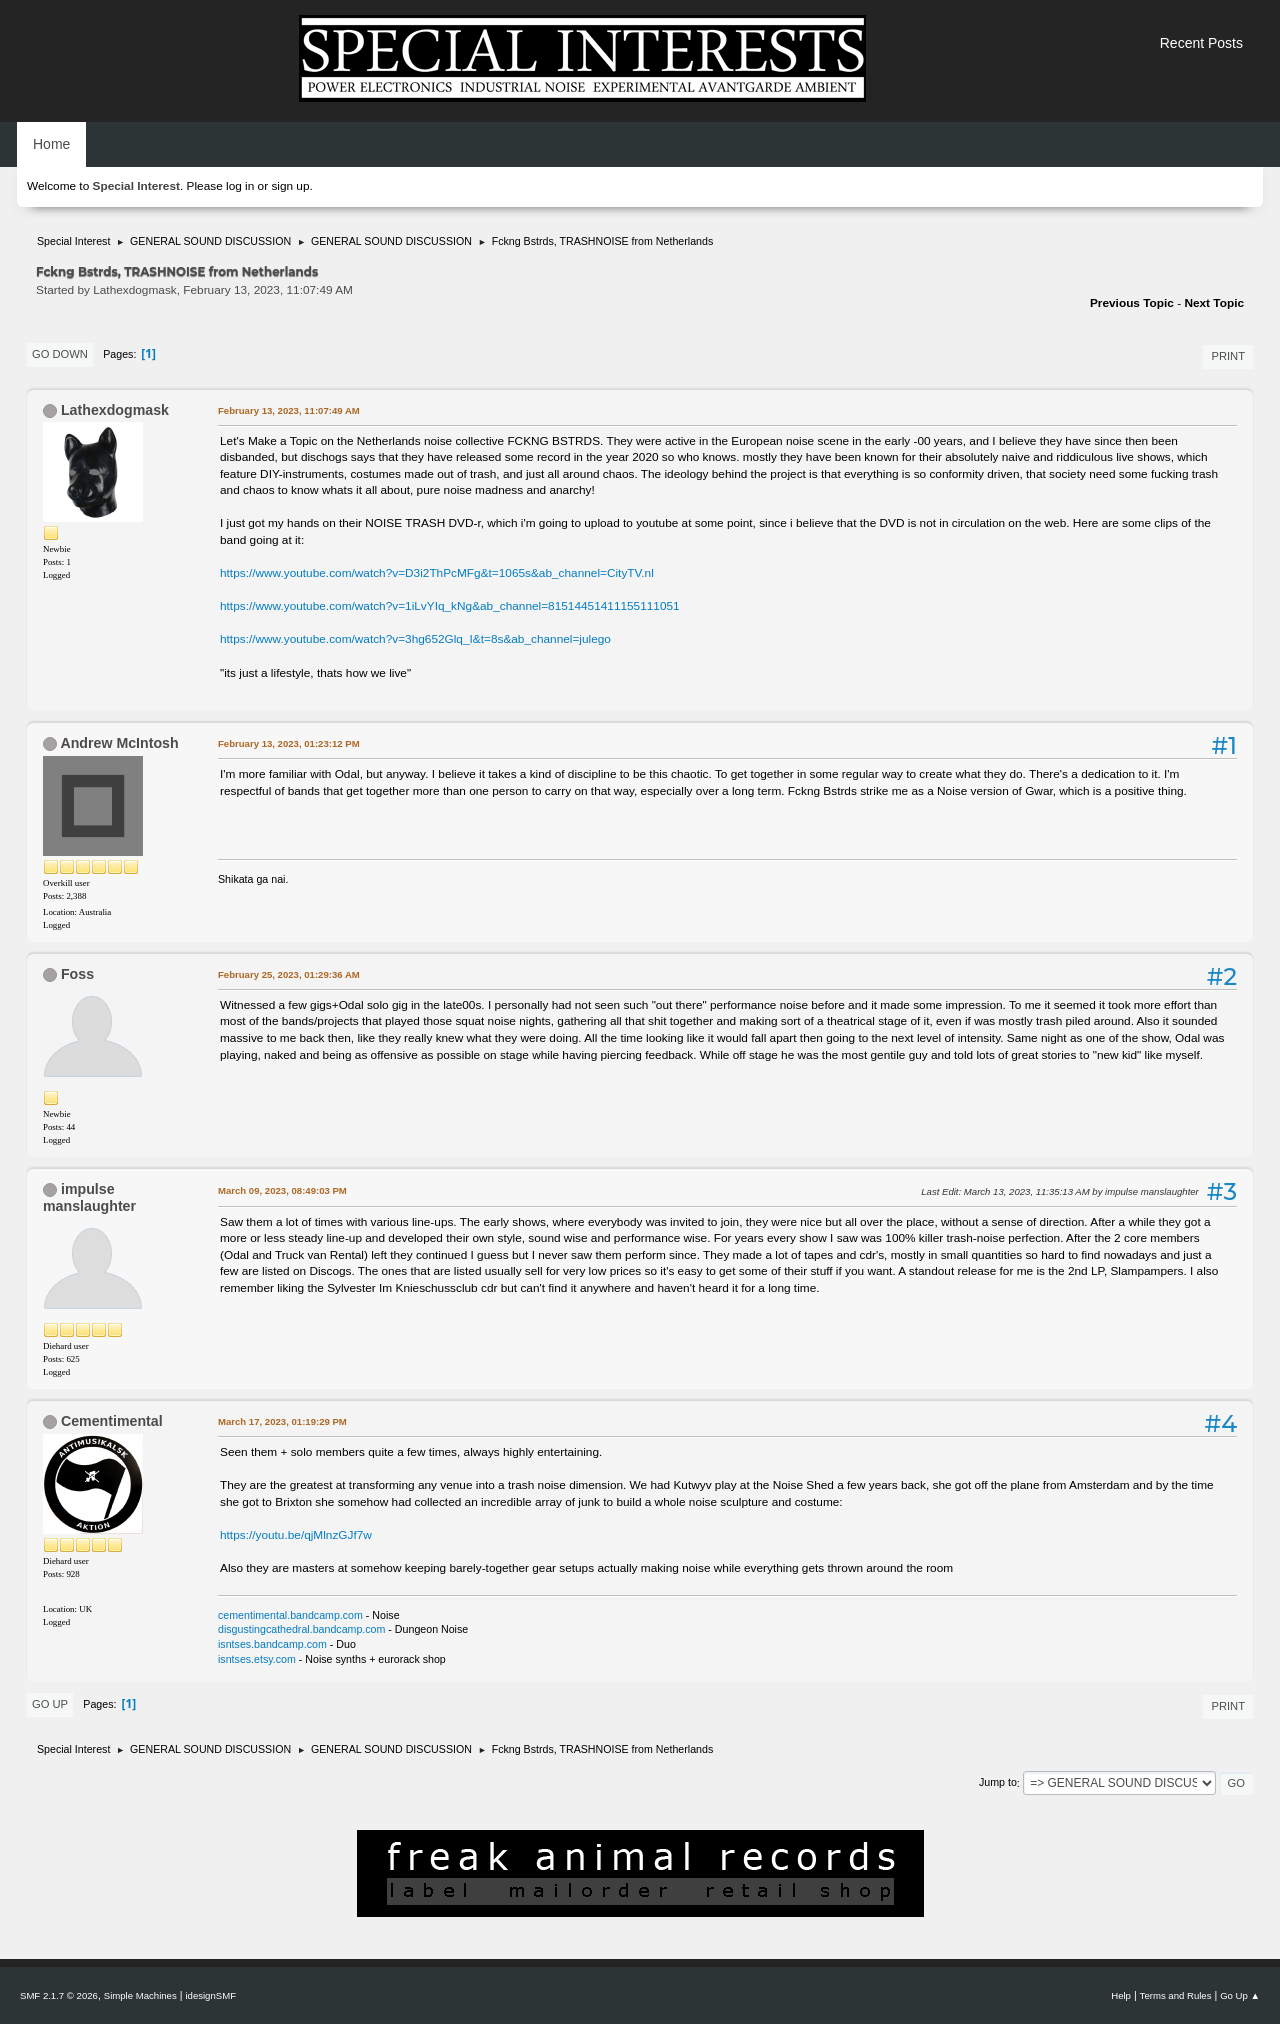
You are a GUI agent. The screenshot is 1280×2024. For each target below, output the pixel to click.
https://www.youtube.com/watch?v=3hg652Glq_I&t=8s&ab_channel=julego (415, 639)
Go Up (50, 1704)
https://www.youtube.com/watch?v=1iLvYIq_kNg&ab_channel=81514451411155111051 (450, 606)
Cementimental (112, 1421)
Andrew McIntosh (119, 743)
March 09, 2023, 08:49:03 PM (282, 1190)
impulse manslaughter (89, 1198)
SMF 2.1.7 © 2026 (59, 1995)
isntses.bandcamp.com (272, 1644)
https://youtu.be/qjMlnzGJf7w (296, 1535)
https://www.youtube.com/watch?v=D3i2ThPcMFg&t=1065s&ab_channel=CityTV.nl (437, 573)
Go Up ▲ (1240, 1995)
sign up (290, 186)
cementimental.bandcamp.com (290, 1615)
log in (240, 186)
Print (1228, 356)
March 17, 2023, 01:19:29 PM (282, 1421)
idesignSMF (210, 1995)
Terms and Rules (1176, 1995)
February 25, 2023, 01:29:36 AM (289, 974)
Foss (77, 974)
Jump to (998, 1783)
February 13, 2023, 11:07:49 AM (289, 410)
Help (1121, 1995)
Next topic (1214, 303)
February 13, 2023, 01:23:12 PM (289, 743)
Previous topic (1132, 303)
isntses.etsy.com (257, 1659)
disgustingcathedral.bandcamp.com (301, 1629)
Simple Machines (140, 1995)
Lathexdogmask (115, 410)
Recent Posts (1201, 43)
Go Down (60, 354)
